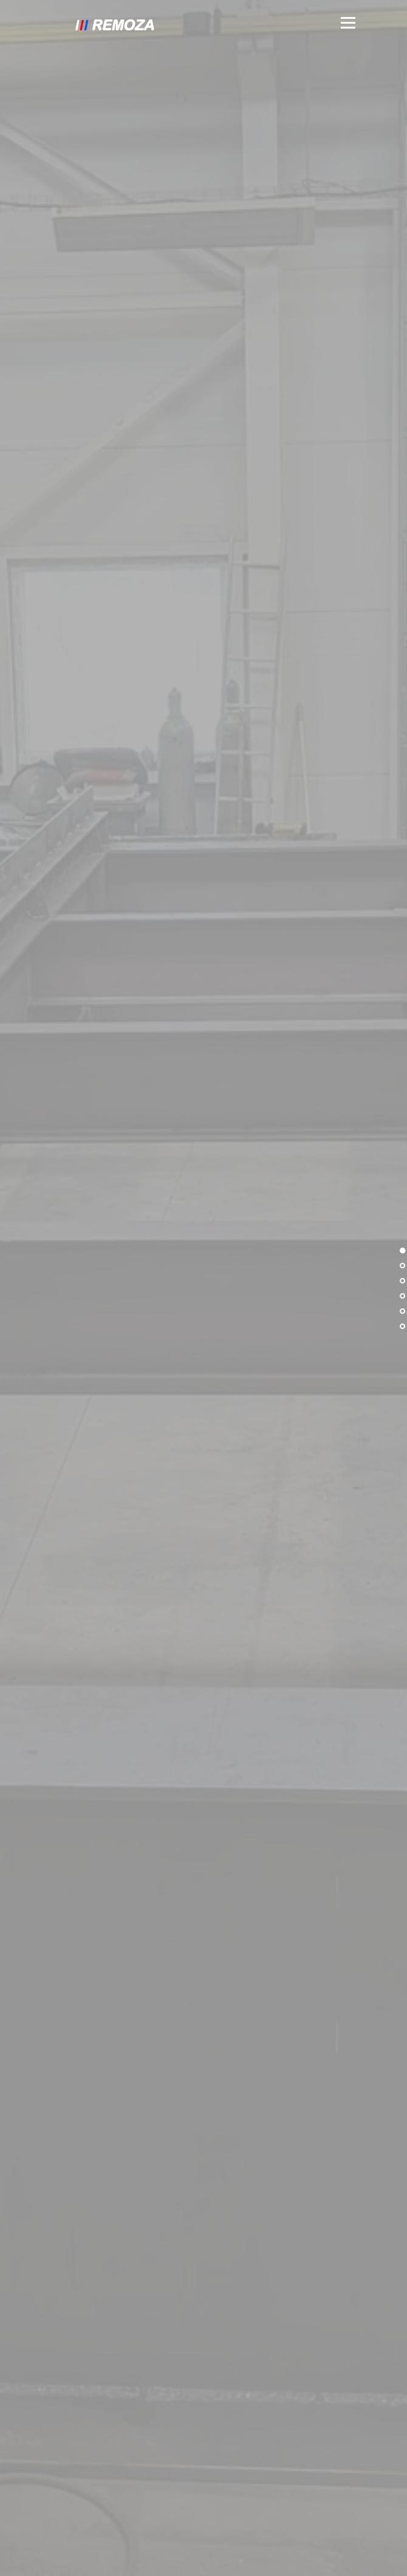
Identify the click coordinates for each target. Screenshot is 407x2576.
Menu (347, 23)
